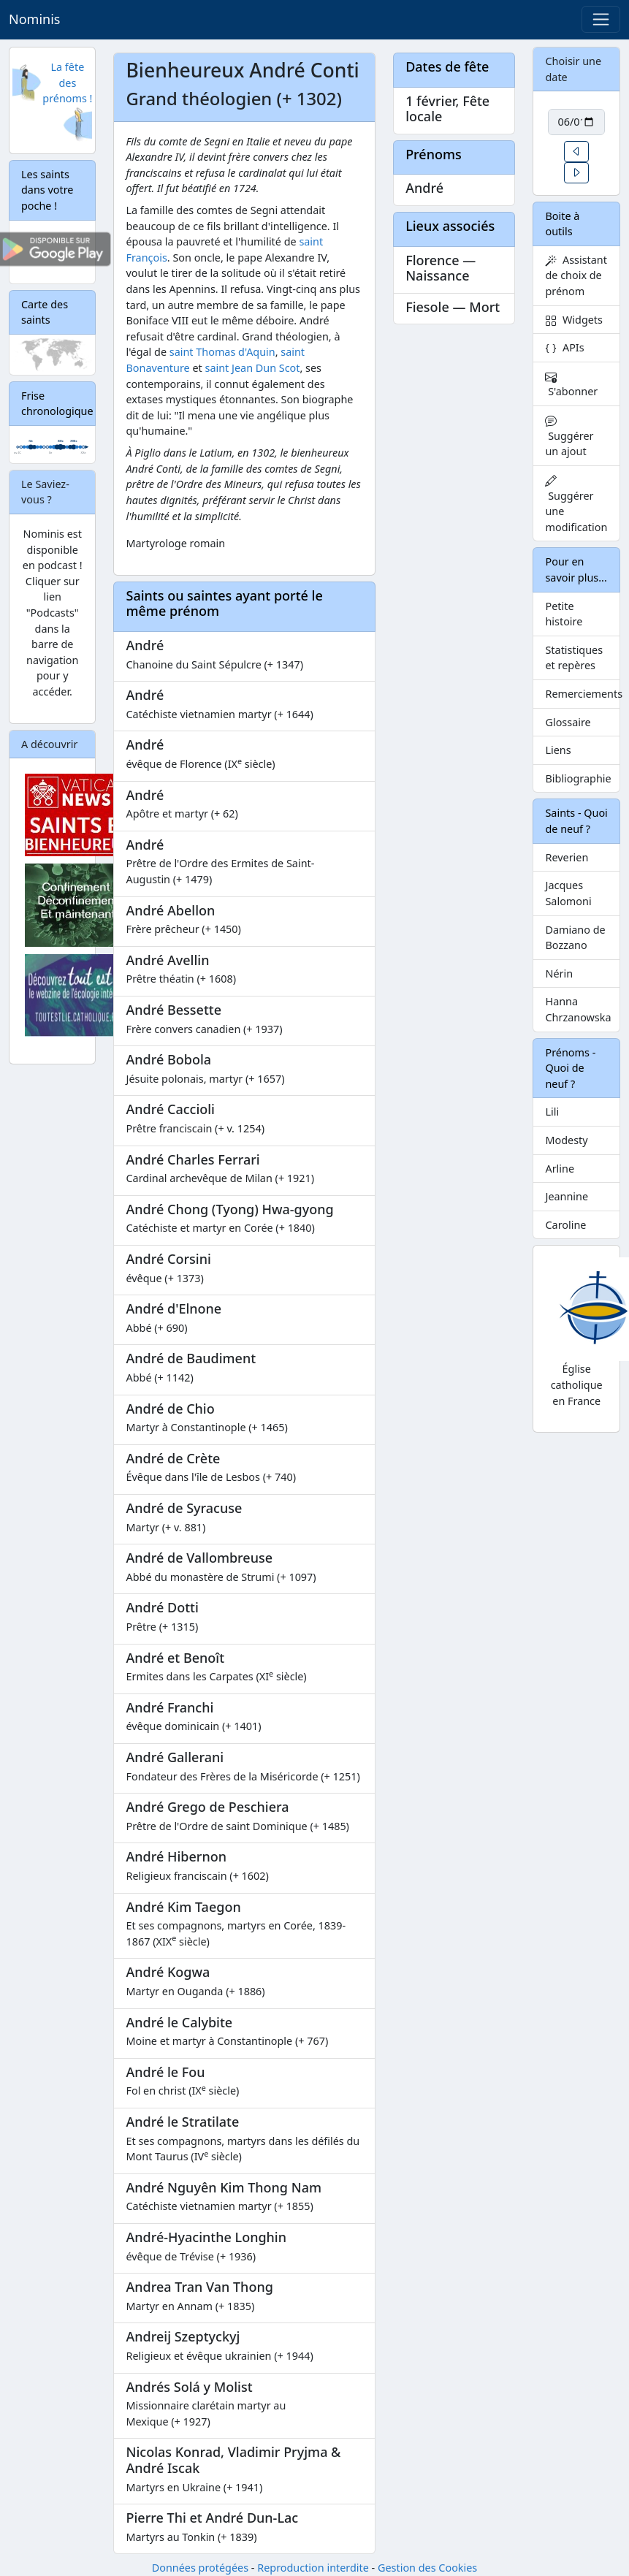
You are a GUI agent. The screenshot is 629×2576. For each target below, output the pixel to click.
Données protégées (200, 2568)
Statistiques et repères (574, 658)
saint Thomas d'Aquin (222, 352)
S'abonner (571, 384)
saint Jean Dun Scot (252, 368)
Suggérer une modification (576, 504)
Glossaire (567, 722)
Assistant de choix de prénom (575, 275)
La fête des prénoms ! (67, 82)
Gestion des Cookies (427, 2568)
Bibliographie (578, 778)
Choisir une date (573, 69)
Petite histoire (563, 614)
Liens (558, 750)
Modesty (566, 1140)
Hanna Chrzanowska (578, 1009)
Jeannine (566, 1196)
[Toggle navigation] (601, 19)
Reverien (566, 857)
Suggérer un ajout (569, 436)
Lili (552, 1112)
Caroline (565, 1225)
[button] (576, 151)
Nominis (34, 19)
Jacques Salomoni (568, 893)
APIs (564, 347)
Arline (559, 1168)
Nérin (559, 973)
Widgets (574, 320)
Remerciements (582, 694)
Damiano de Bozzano (575, 938)
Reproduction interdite (313, 2568)
